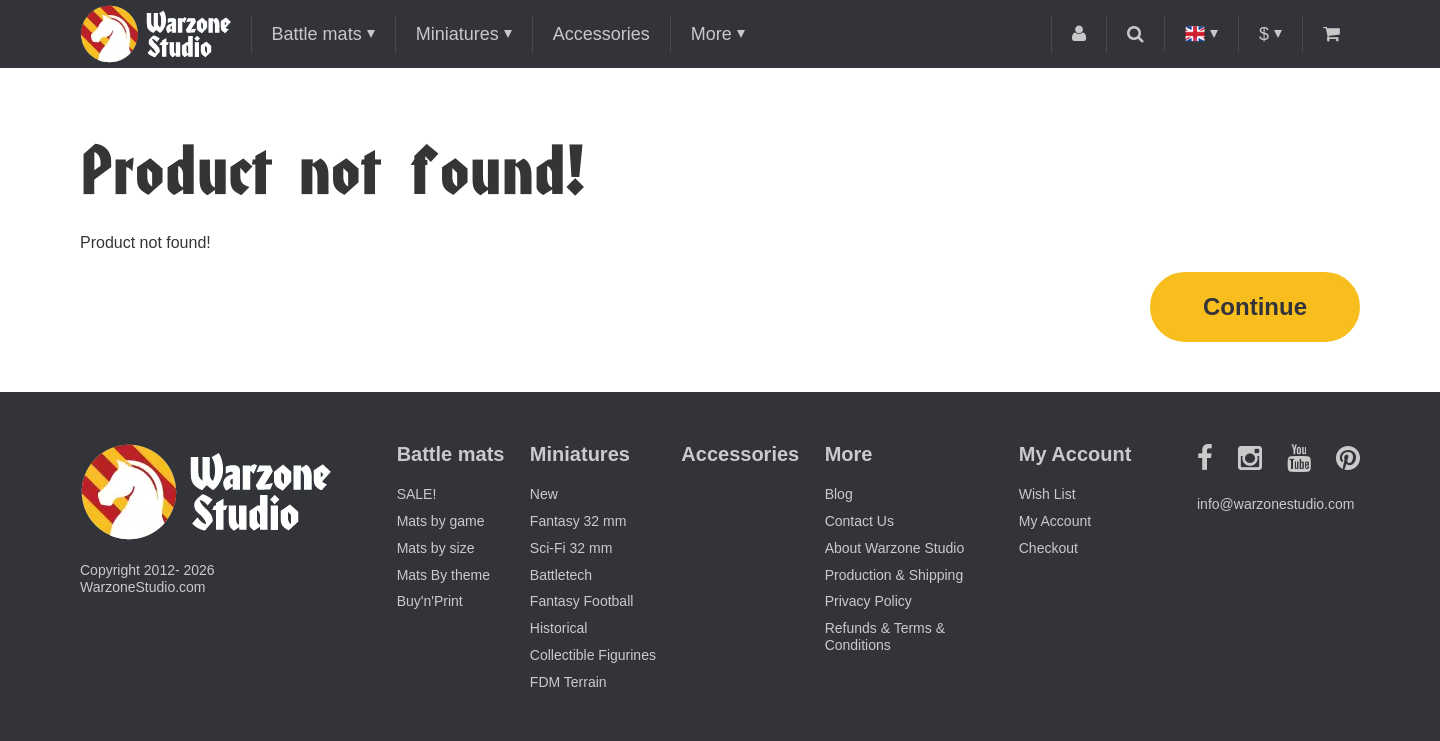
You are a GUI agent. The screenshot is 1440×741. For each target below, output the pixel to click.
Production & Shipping (894, 575)
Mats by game (441, 521)
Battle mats (317, 34)
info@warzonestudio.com (1275, 504)
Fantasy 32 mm (578, 521)
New (544, 494)
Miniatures (457, 34)
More (711, 34)
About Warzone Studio (895, 548)
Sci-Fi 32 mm (571, 548)
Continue (1255, 306)
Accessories (601, 34)
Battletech (561, 575)
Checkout (1048, 548)
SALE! (417, 494)
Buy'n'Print (430, 601)
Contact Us (859, 521)
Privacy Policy (868, 601)
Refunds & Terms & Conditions (885, 636)
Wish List (1047, 494)
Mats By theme (443, 575)
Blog (839, 494)
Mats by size (436, 548)
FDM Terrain (568, 682)
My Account (1055, 521)
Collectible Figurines (593, 655)
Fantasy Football (582, 601)
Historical (559, 628)
